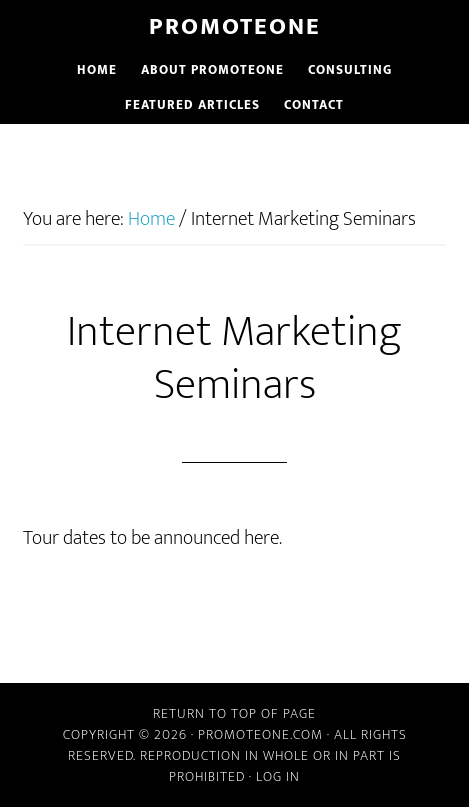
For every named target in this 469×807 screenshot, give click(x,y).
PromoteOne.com (260, 734)
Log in (278, 776)
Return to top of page (234, 713)
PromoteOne (235, 27)
